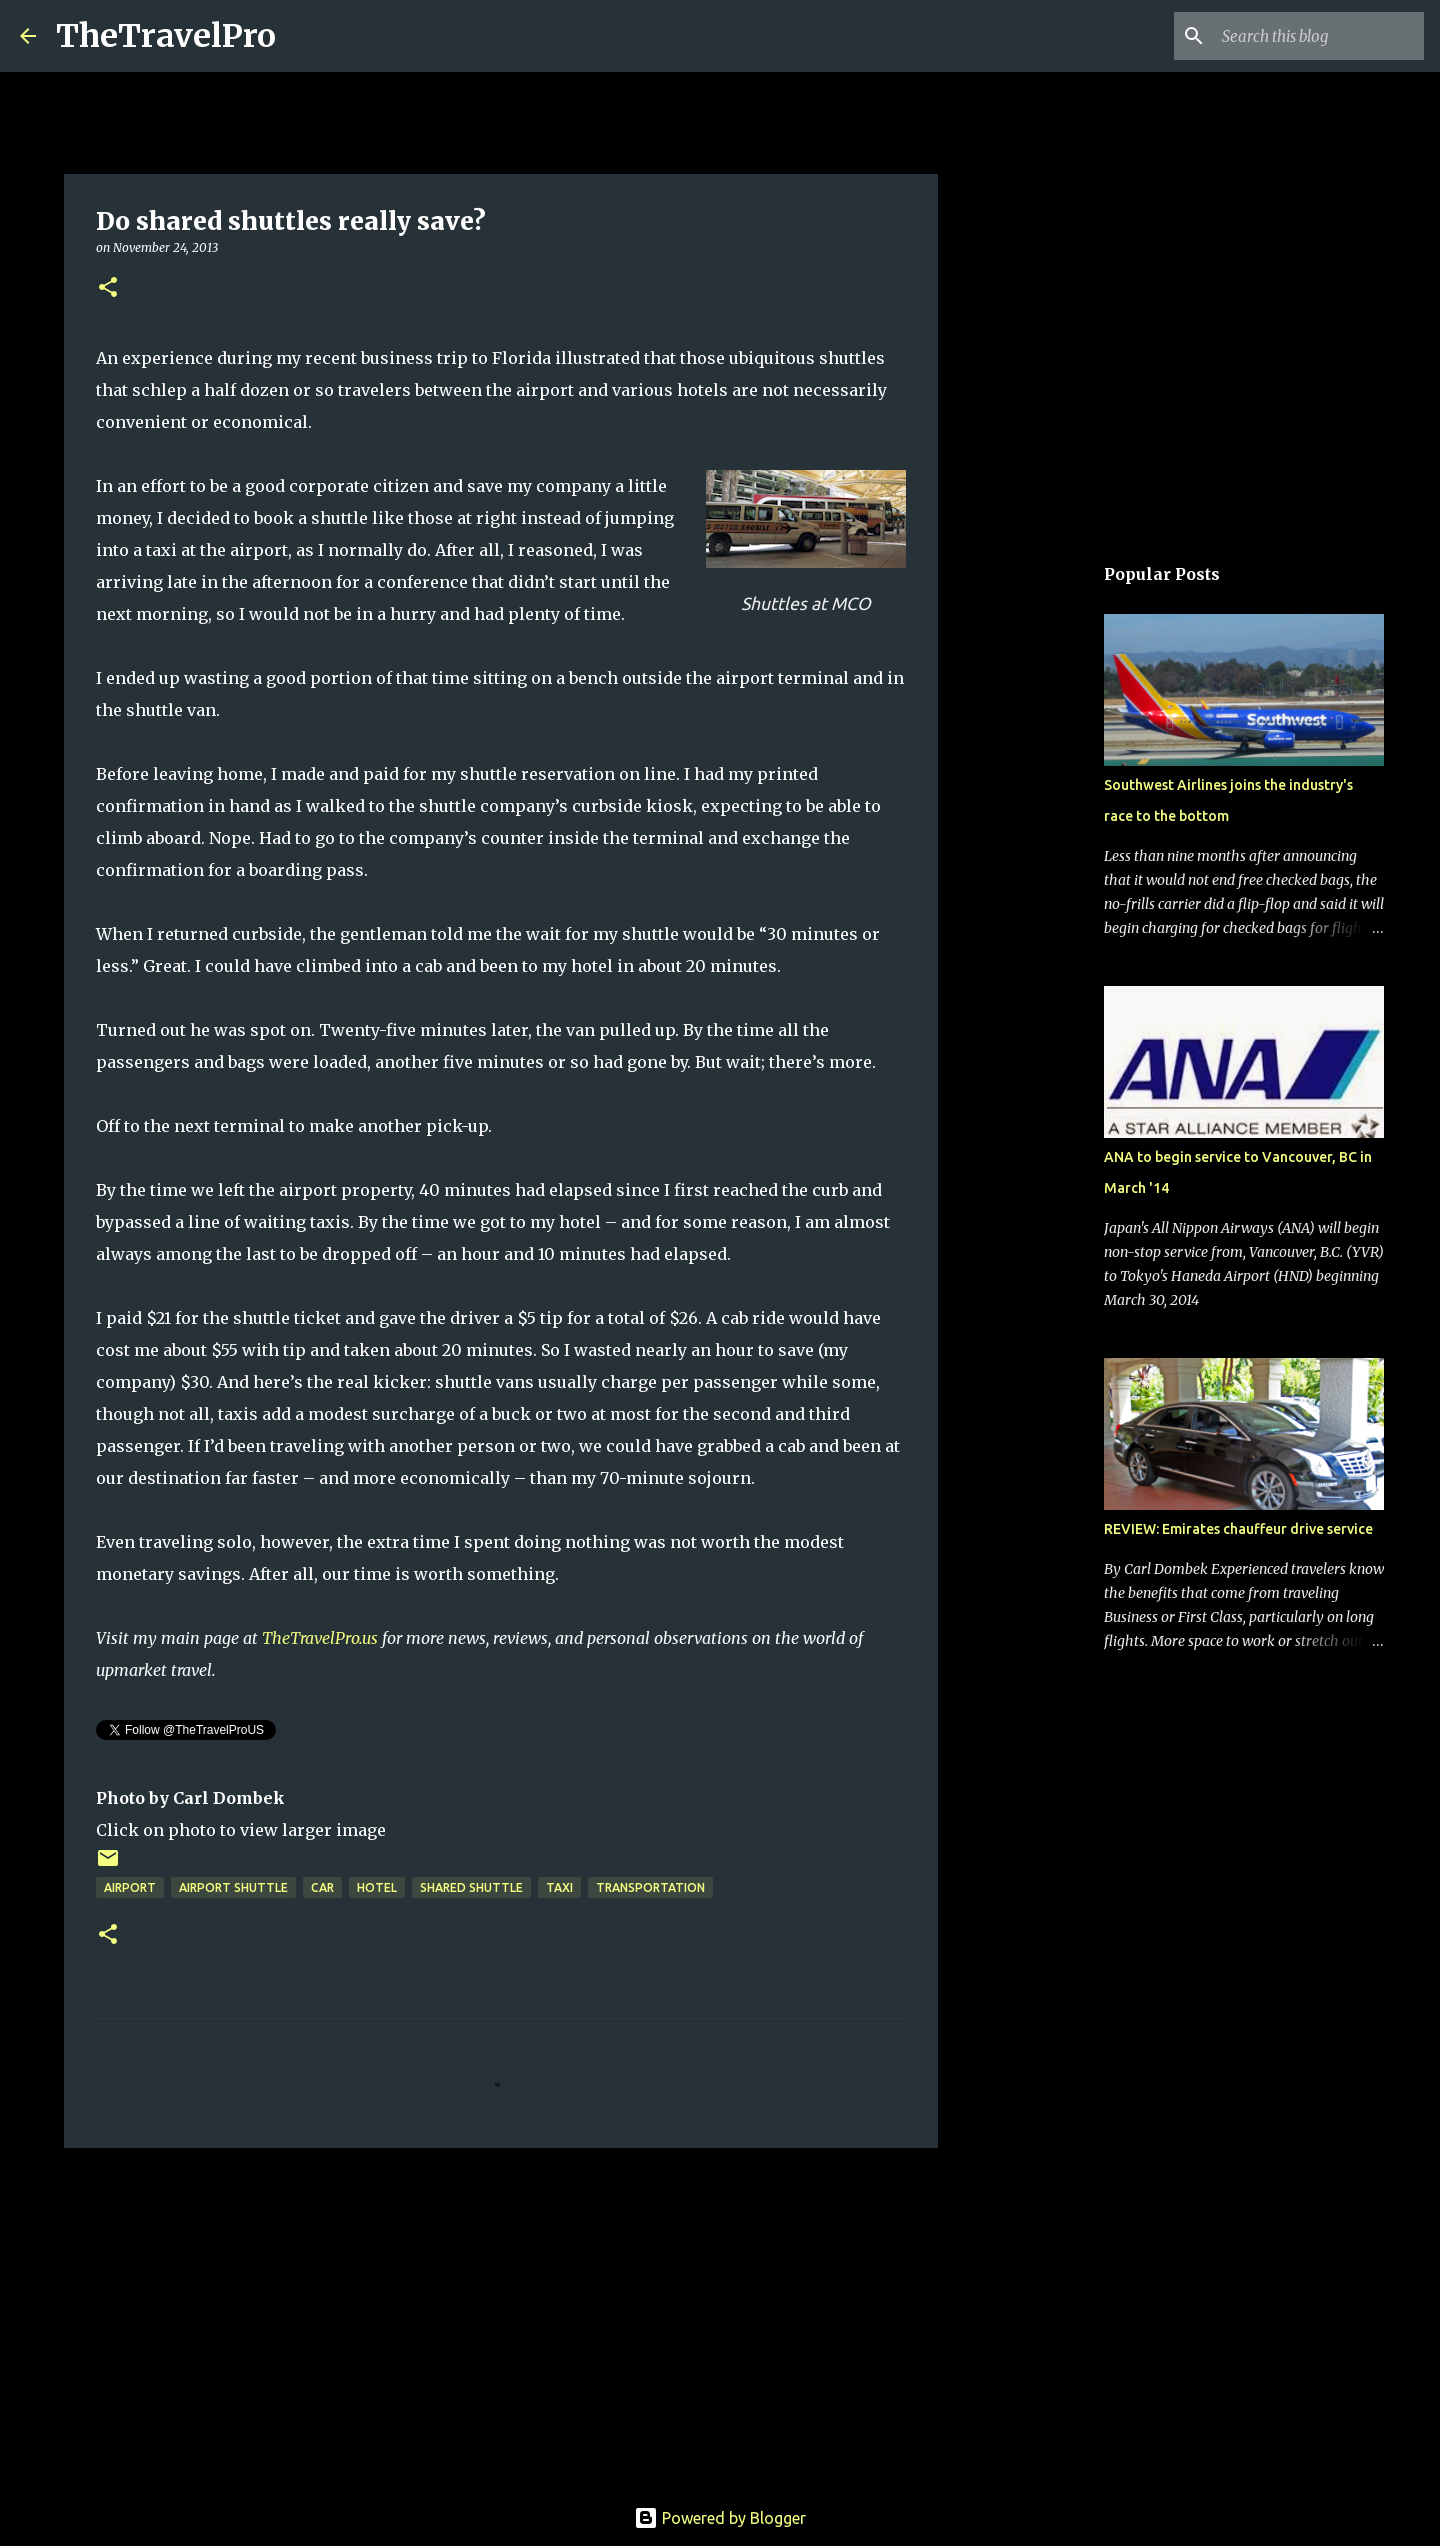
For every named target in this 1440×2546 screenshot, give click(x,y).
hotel (377, 1887)
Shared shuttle (471, 1887)
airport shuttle (233, 1887)
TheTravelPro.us (320, 1638)
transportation (650, 1887)
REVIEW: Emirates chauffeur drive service (1238, 1529)
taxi (559, 1887)
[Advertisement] (501, 2318)
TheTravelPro (166, 36)
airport (130, 1887)
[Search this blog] (1319, 36)
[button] (108, 288)
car (322, 1887)
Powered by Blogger (720, 2518)
